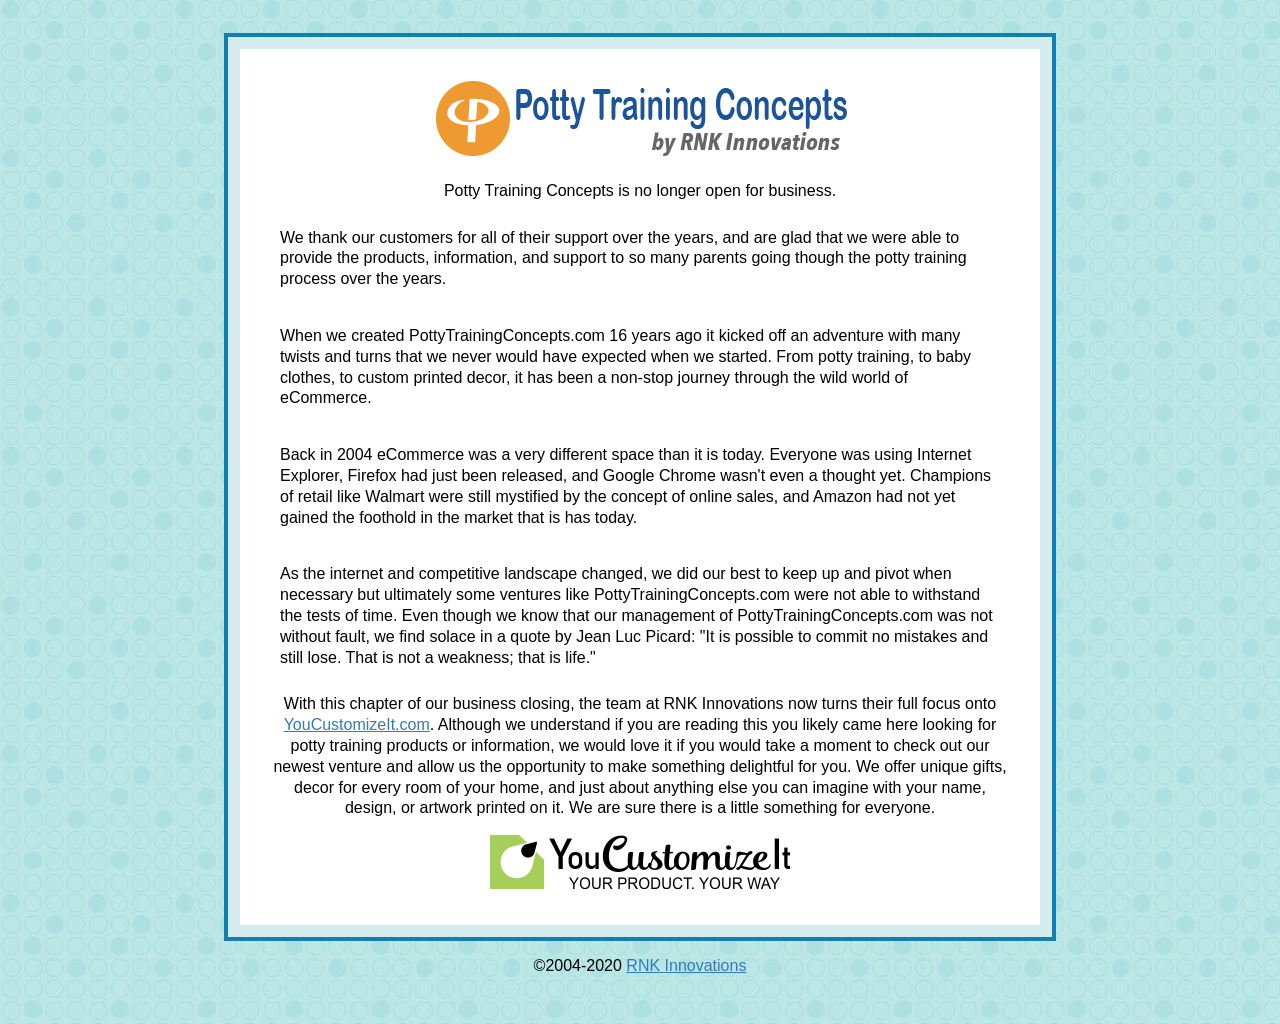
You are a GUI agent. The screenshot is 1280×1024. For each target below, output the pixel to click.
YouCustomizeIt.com (357, 724)
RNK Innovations (686, 965)
